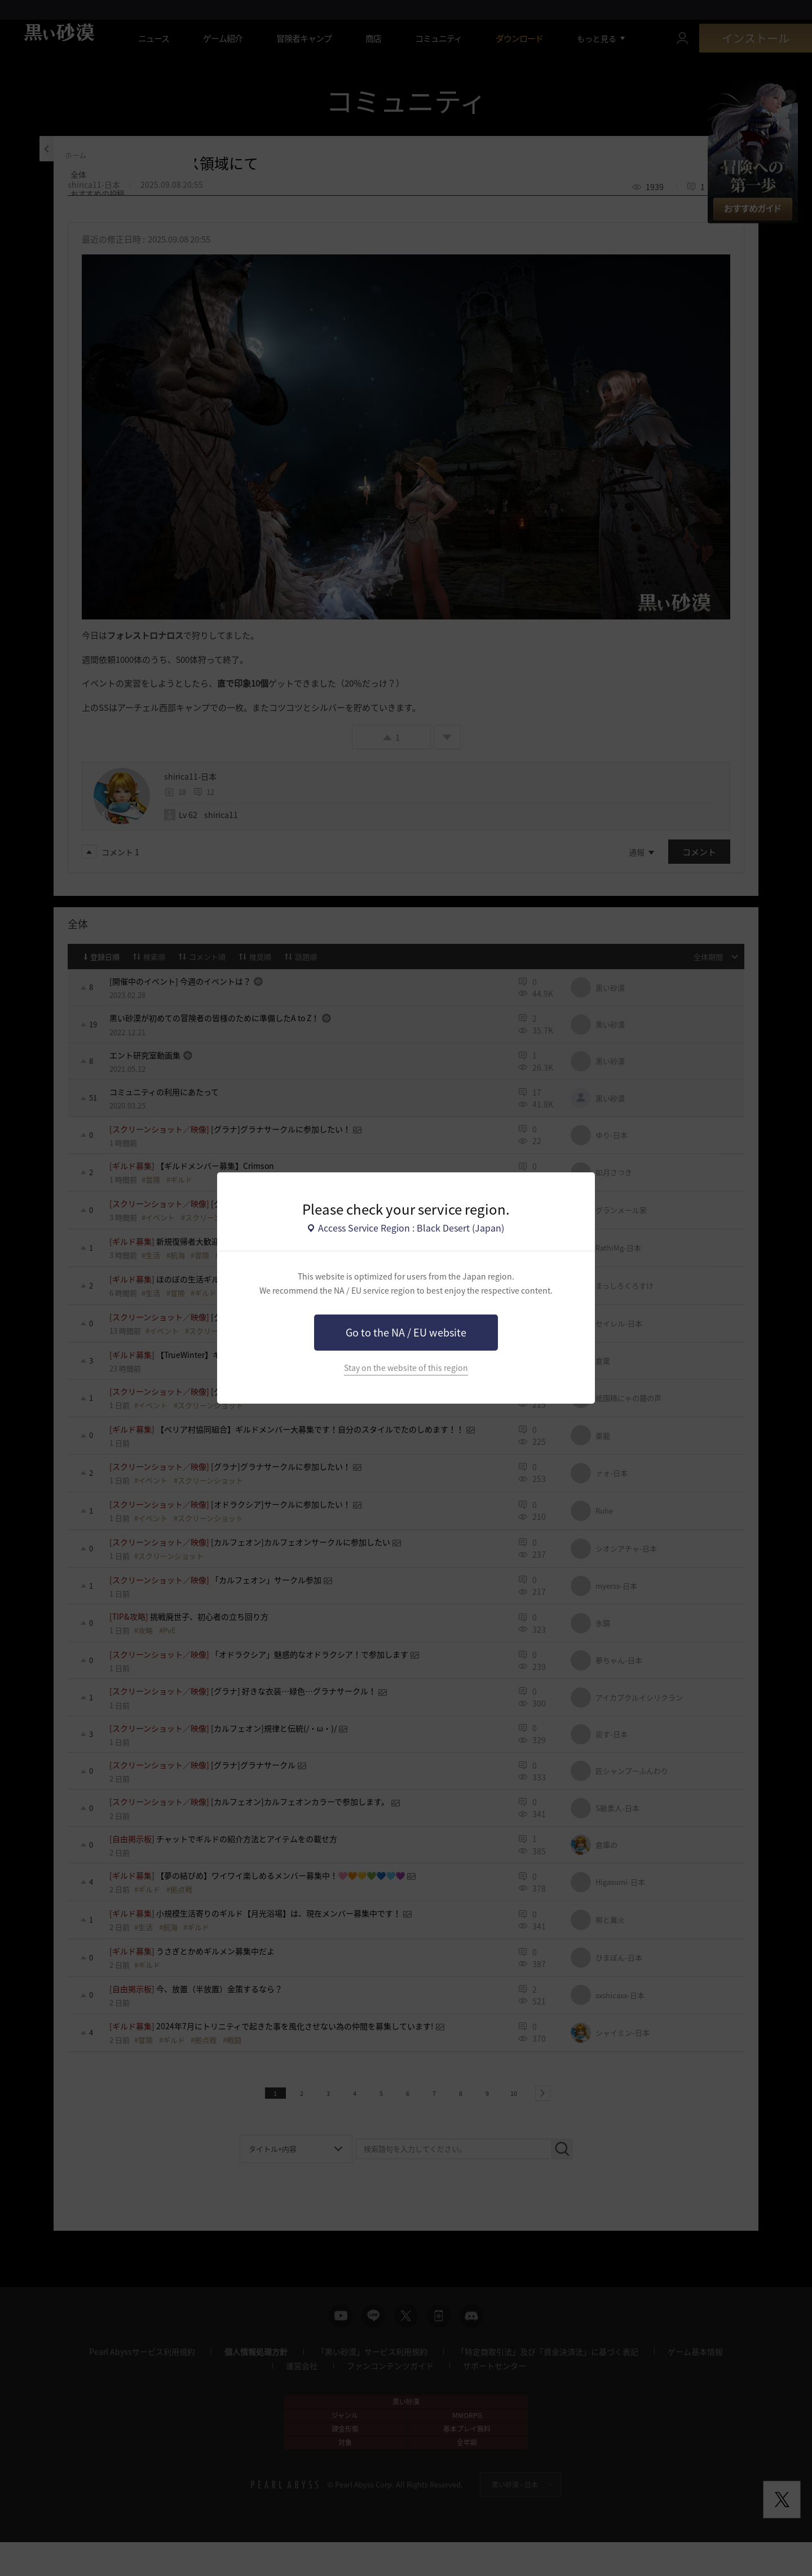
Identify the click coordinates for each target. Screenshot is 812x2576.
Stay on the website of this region (406, 1368)
